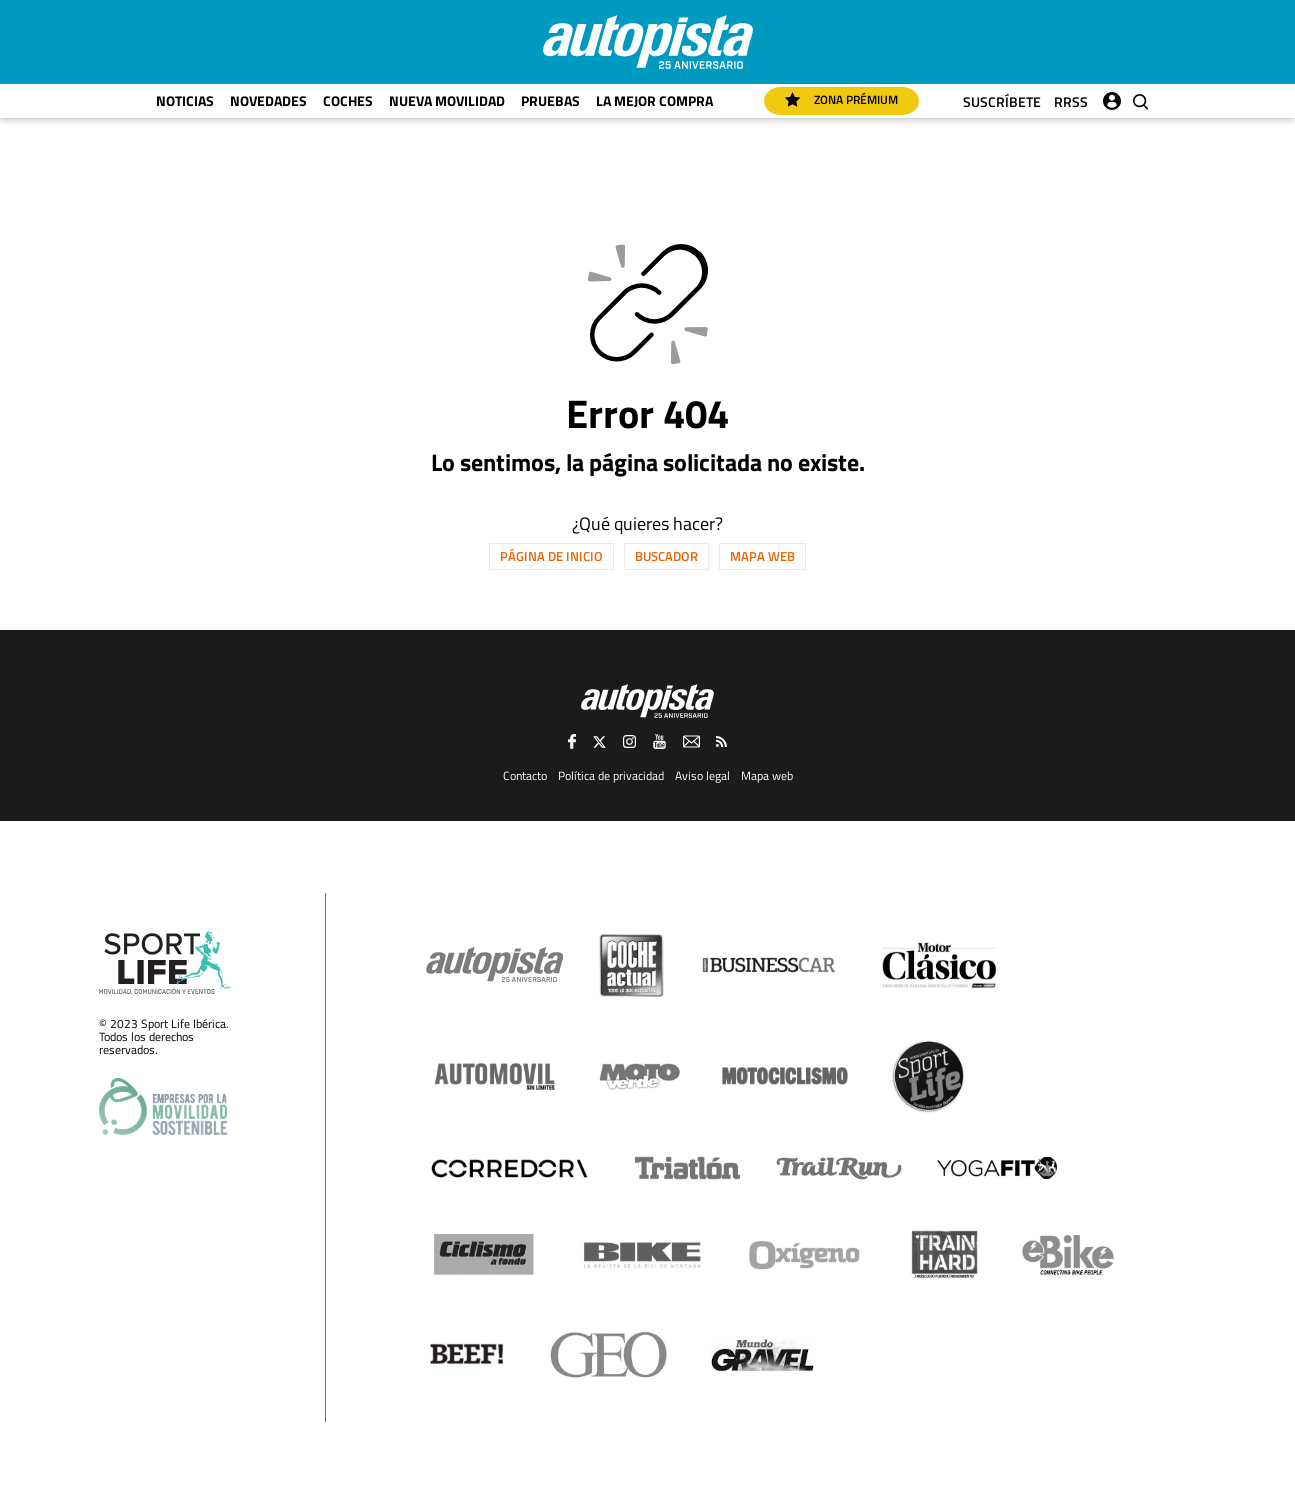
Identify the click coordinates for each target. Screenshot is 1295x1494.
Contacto (525, 775)
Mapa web (762, 556)
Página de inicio (551, 556)
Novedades (268, 100)
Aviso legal (702, 775)
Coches (348, 100)
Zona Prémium (841, 99)
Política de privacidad (611, 775)
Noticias (185, 100)
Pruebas (550, 100)
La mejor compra (654, 100)
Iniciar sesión (1112, 96)
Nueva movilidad (447, 100)
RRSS (1071, 101)
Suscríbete (1002, 101)
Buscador (666, 556)
